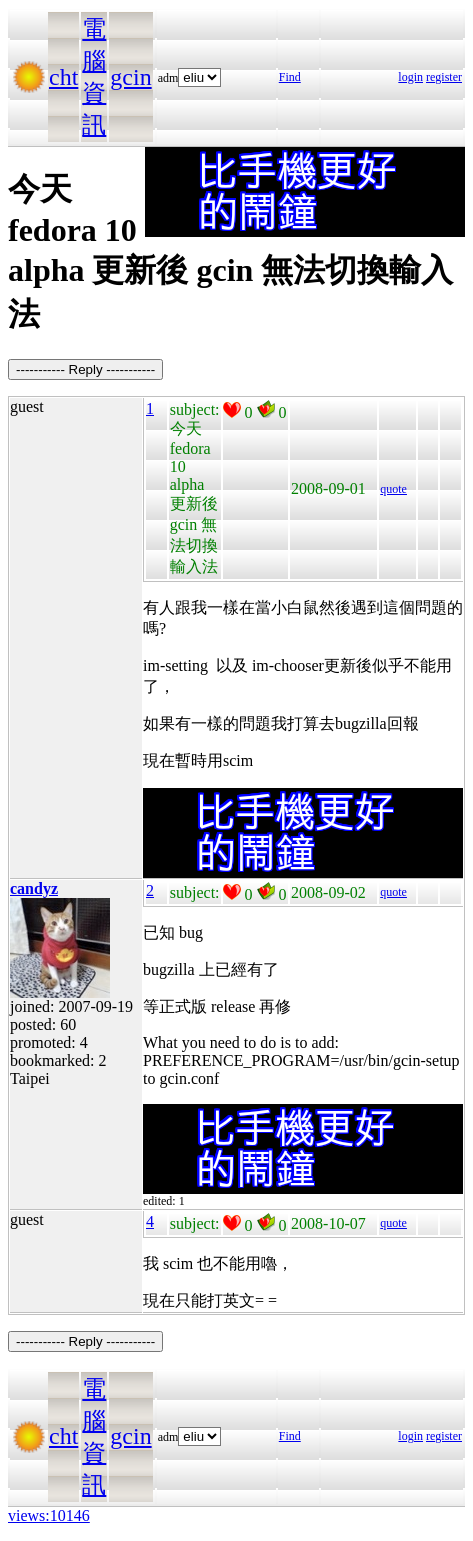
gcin (130, 77)
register (444, 77)
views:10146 (49, 1515)
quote (393, 489)
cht (63, 77)
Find (290, 77)
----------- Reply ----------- (85, 369)
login (410, 77)
